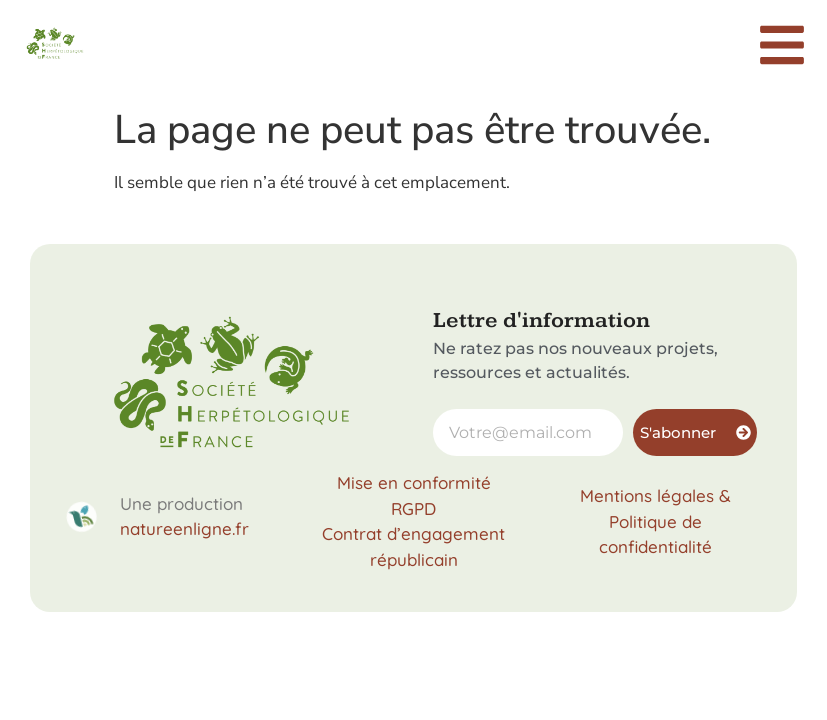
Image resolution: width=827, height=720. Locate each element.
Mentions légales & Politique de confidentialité (655, 521)
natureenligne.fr (184, 528)
